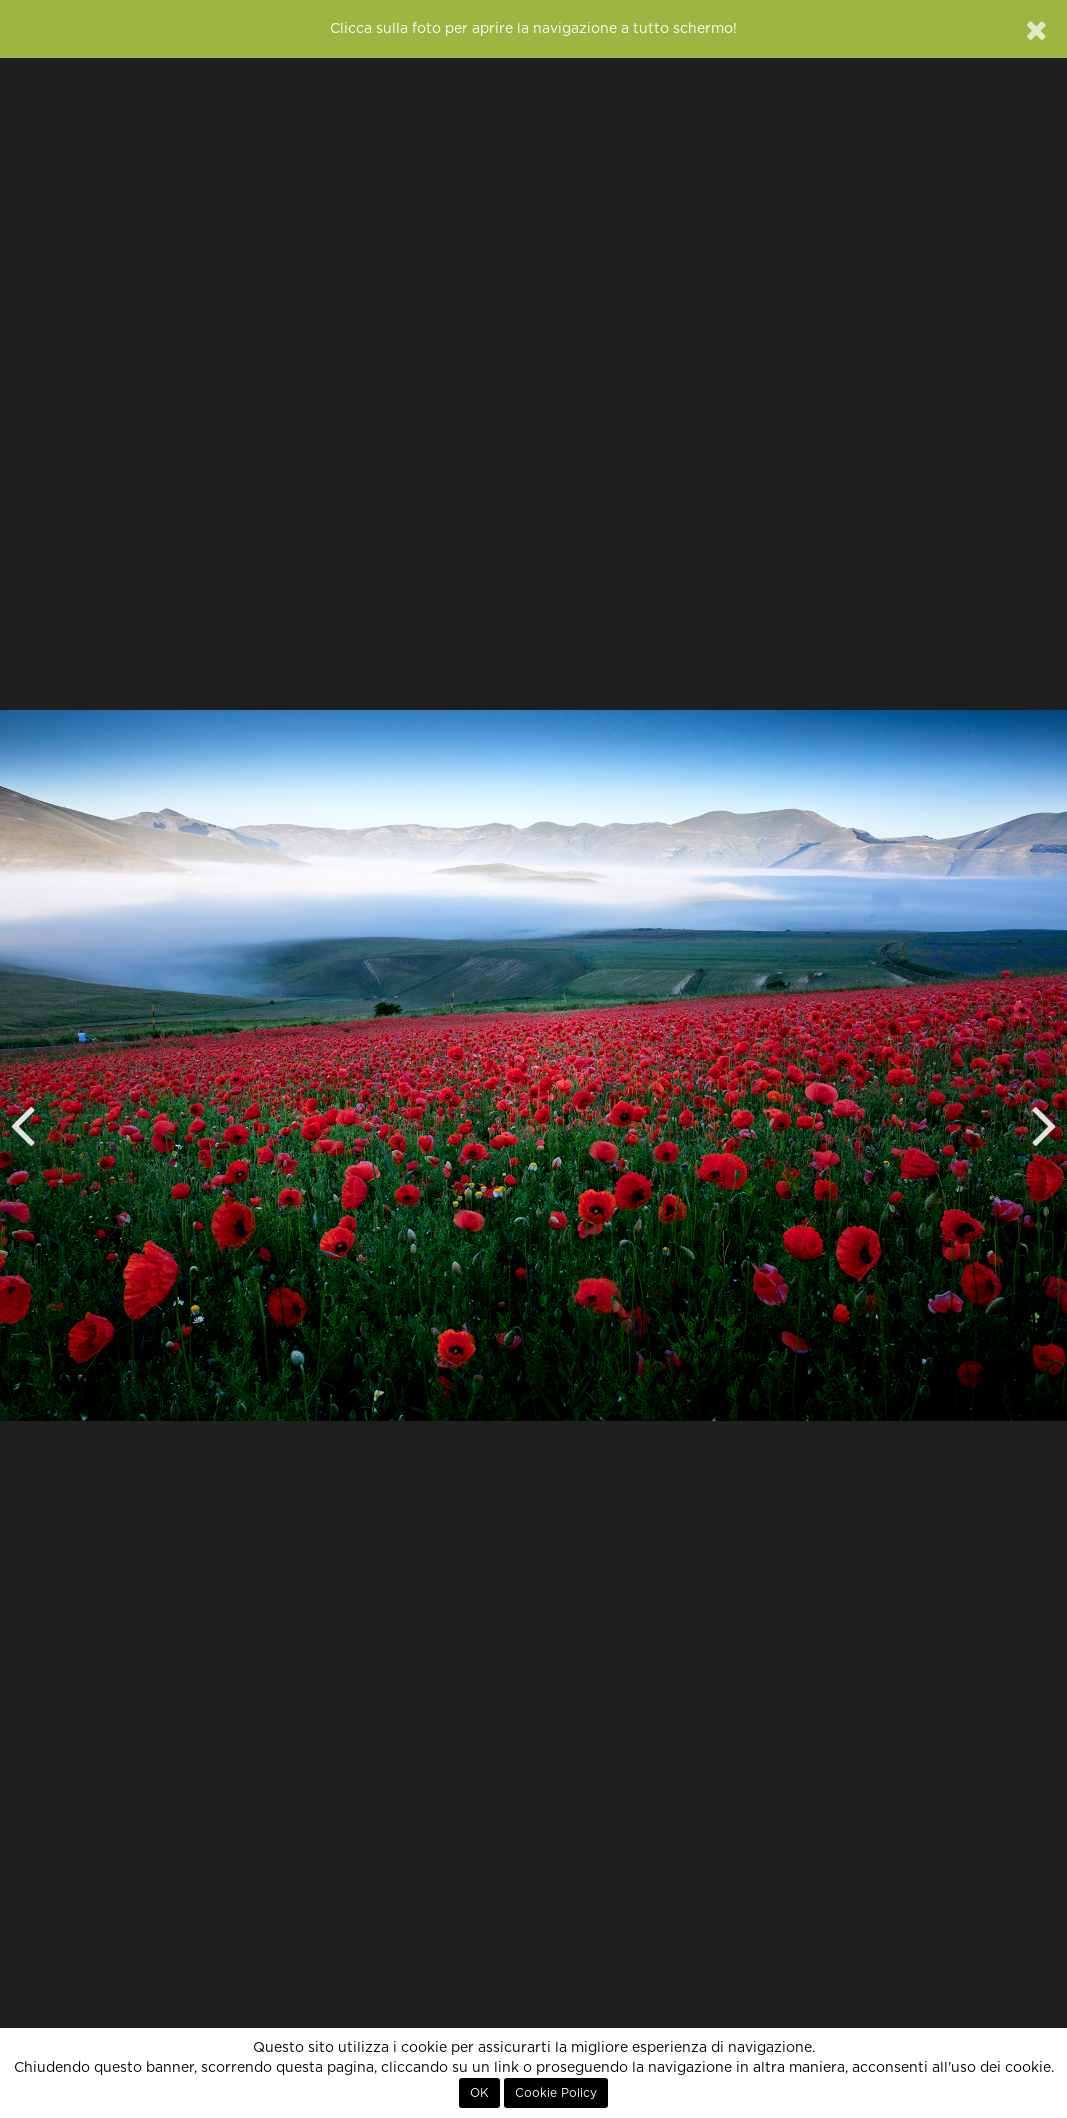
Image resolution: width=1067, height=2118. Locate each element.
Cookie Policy (556, 2093)
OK (479, 2093)
